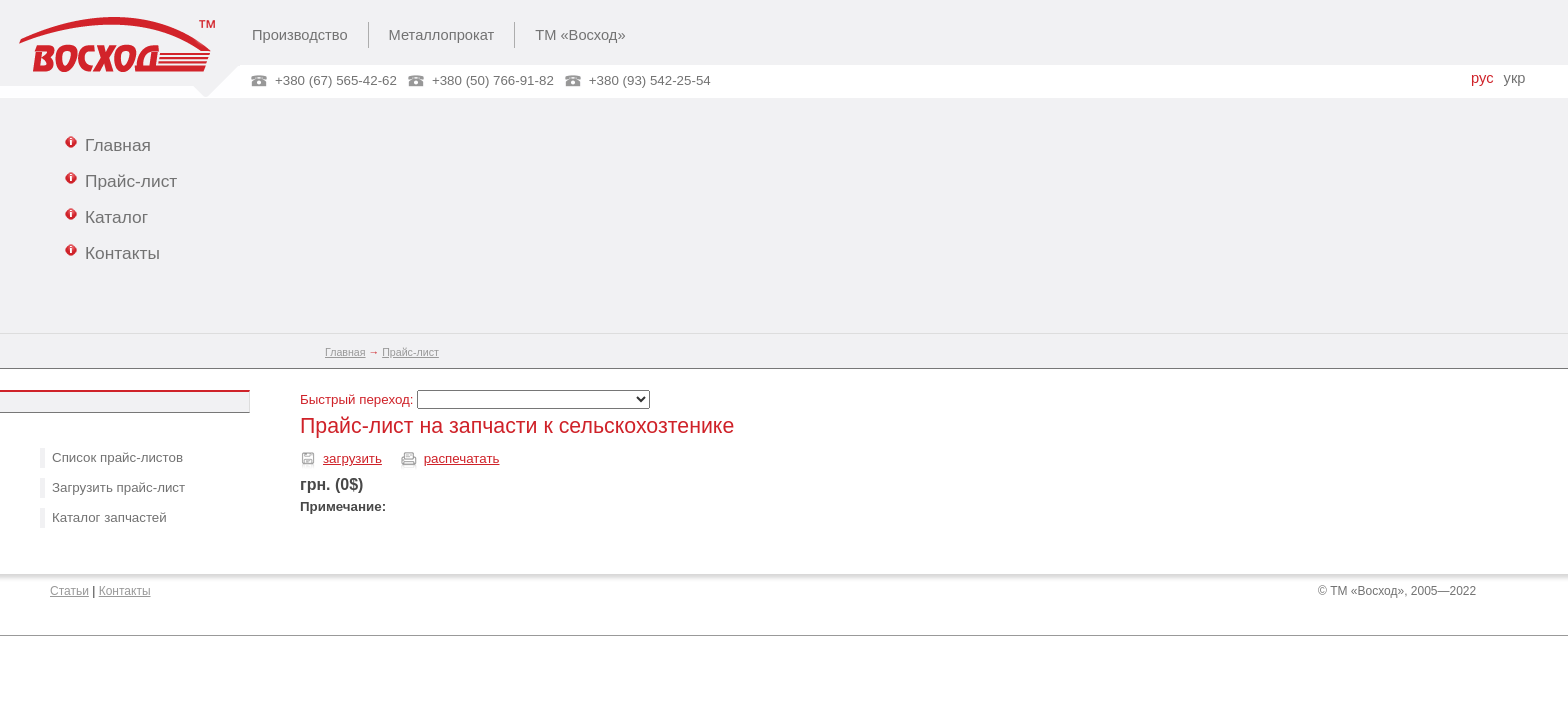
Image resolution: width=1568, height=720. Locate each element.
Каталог (106, 216)
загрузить (352, 458)
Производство (300, 35)
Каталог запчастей (109, 517)
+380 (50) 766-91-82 (493, 80)
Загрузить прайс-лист (118, 487)
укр (1515, 78)
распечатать (462, 458)
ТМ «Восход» (580, 35)
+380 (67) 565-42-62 (336, 80)
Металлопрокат (442, 35)
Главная (108, 144)
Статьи (69, 591)
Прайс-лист (121, 180)
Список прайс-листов (117, 457)
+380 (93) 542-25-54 (650, 80)
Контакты (112, 252)
